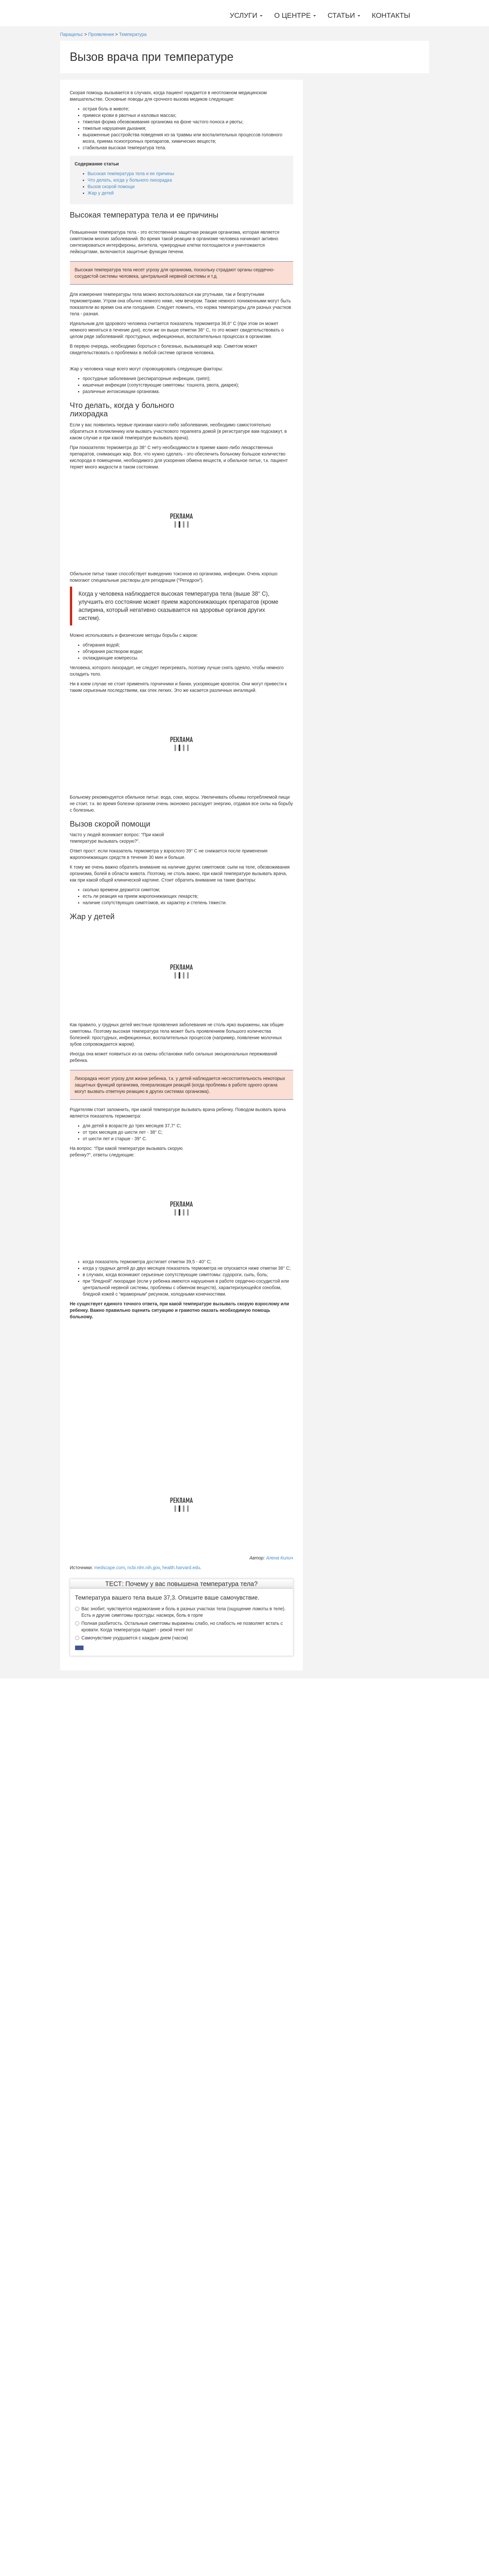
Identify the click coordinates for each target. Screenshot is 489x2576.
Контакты (391, 15)
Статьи (344, 15)
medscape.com (109, 1567)
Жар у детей (101, 193)
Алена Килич (279, 1557)
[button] (79, 2098)
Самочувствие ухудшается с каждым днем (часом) (131, 2088)
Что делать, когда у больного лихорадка (130, 180)
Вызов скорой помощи (111, 186)
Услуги (246, 15)
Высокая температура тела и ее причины (131, 173)
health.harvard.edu (181, 1567)
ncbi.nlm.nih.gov (144, 1567)
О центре (295, 15)
